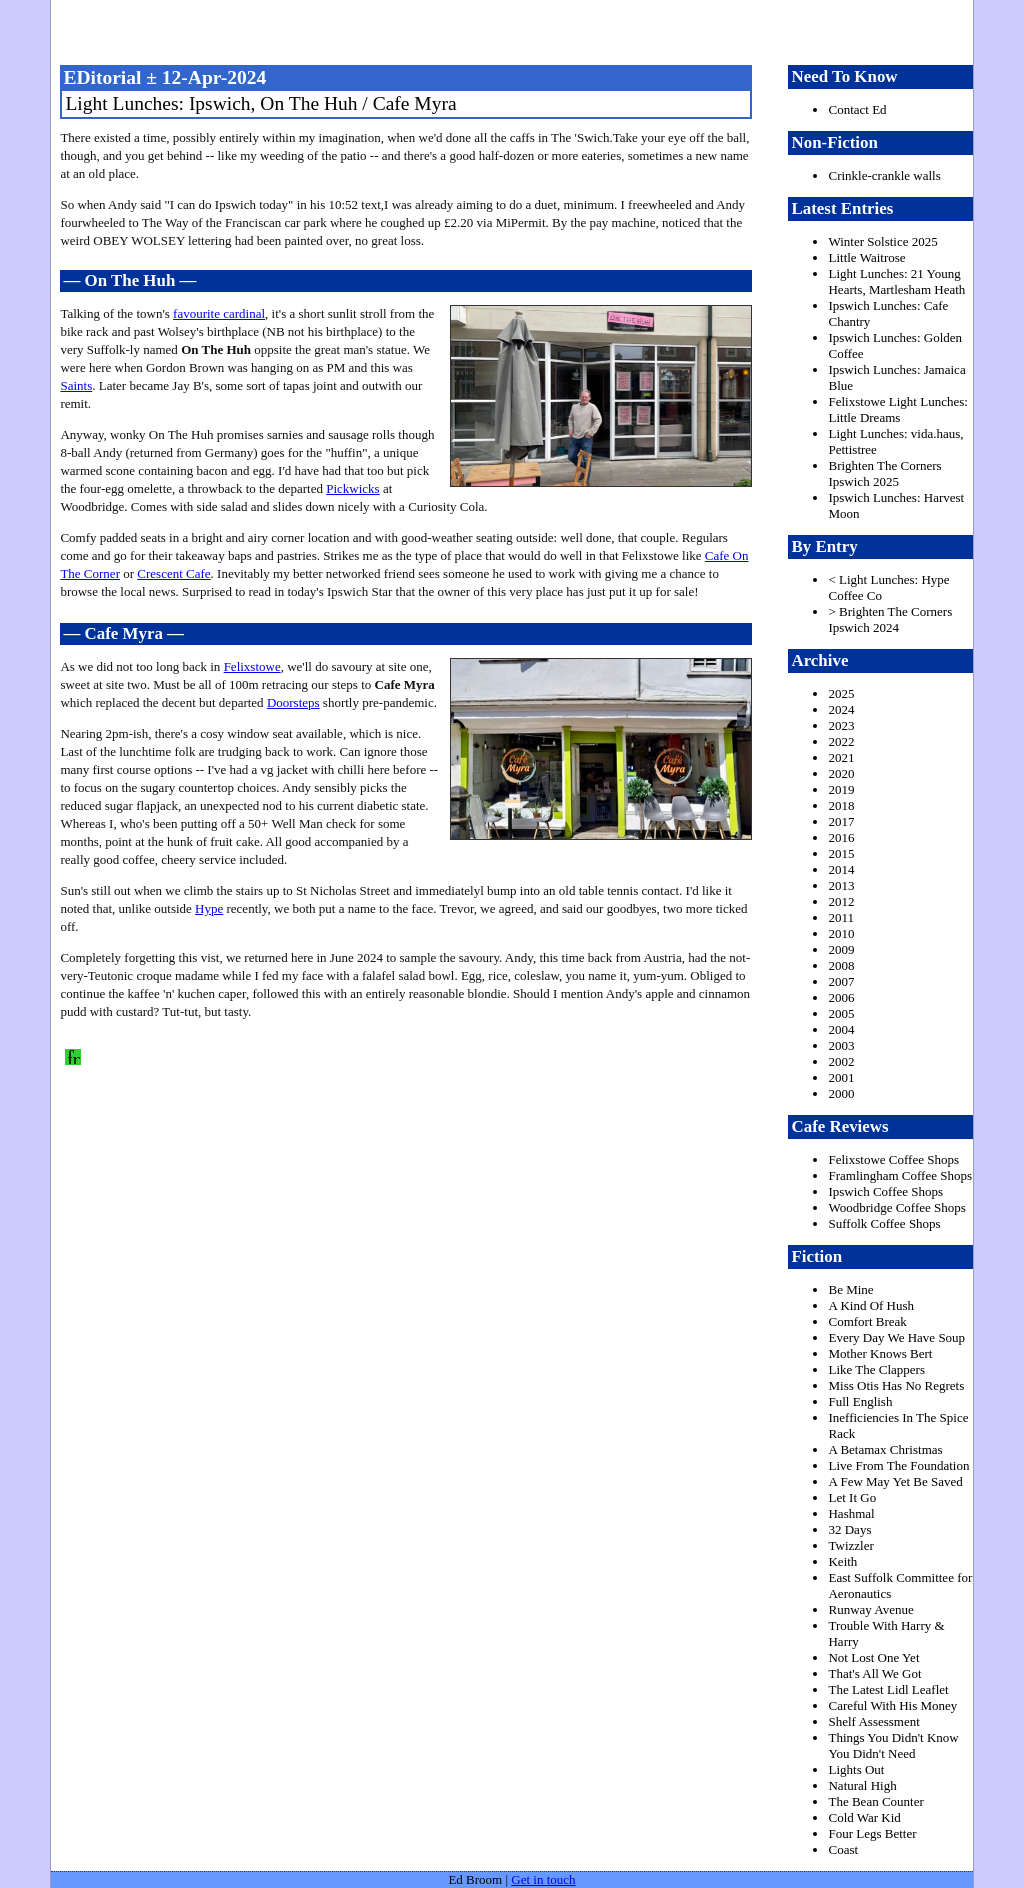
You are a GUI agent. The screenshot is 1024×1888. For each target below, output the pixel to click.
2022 (841, 741)
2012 (841, 901)
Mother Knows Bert (880, 1353)
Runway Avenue (870, 1609)
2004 (841, 1029)
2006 (841, 997)
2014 (841, 869)
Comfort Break (867, 1321)
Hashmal (851, 1513)
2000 (841, 1093)
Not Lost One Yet (873, 1657)
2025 (841, 693)
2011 (841, 917)
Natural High (862, 1785)
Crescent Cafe (173, 573)
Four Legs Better (872, 1833)
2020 (841, 773)
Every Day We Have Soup (896, 1337)
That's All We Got (874, 1673)
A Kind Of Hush (871, 1305)
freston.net (518, 30)
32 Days (849, 1529)
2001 (841, 1077)
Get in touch (543, 1879)
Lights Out (856, 1769)
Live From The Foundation (898, 1465)
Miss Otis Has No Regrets (896, 1385)
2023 (841, 725)
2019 (841, 789)
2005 (841, 1013)
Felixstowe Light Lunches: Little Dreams (897, 409)
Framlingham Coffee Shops (899, 1175)
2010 (841, 933)
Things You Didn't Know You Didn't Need (893, 1745)
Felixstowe (252, 666)
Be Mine (850, 1289)
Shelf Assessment (873, 1721)
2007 (841, 981)
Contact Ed (857, 109)
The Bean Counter (875, 1801)
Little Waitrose (866, 257)
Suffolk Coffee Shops (884, 1223)
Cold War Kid (864, 1817)
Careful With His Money (892, 1705)
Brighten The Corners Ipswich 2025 (884, 473)
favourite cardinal (219, 313)
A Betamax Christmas (885, 1449)
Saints (76, 385)
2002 (841, 1061)
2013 (841, 885)
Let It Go (852, 1497)
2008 (841, 965)
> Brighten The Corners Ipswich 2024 (890, 619)
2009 (841, 949)
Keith (842, 1561)
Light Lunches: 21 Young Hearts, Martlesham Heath (896, 281)
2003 (841, 1045)
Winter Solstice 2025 (882, 241)
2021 (841, 757)
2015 (841, 853)
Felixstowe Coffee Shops (893, 1159)
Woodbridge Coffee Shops (896, 1207)
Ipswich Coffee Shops (885, 1191)
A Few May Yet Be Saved (895, 1481)
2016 (841, 837)
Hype (209, 908)
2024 (841, 709)
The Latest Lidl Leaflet (888, 1689)
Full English (860, 1401)
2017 (841, 821)
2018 (841, 805)
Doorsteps (293, 702)
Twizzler (850, 1545)
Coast (843, 1849)
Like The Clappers (876, 1369)
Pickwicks (352, 488)
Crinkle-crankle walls (884, 175)
